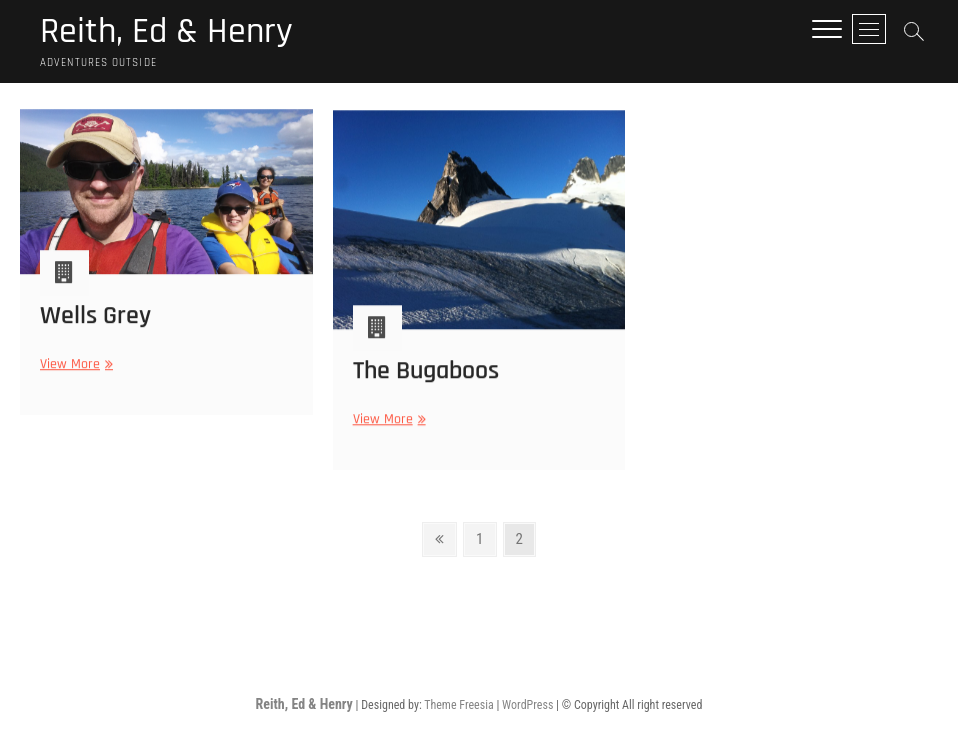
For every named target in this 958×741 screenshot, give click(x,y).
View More (74, 370)
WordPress (527, 705)
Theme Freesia (458, 705)
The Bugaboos (426, 377)
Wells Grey (95, 321)
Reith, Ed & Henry (166, 32)
